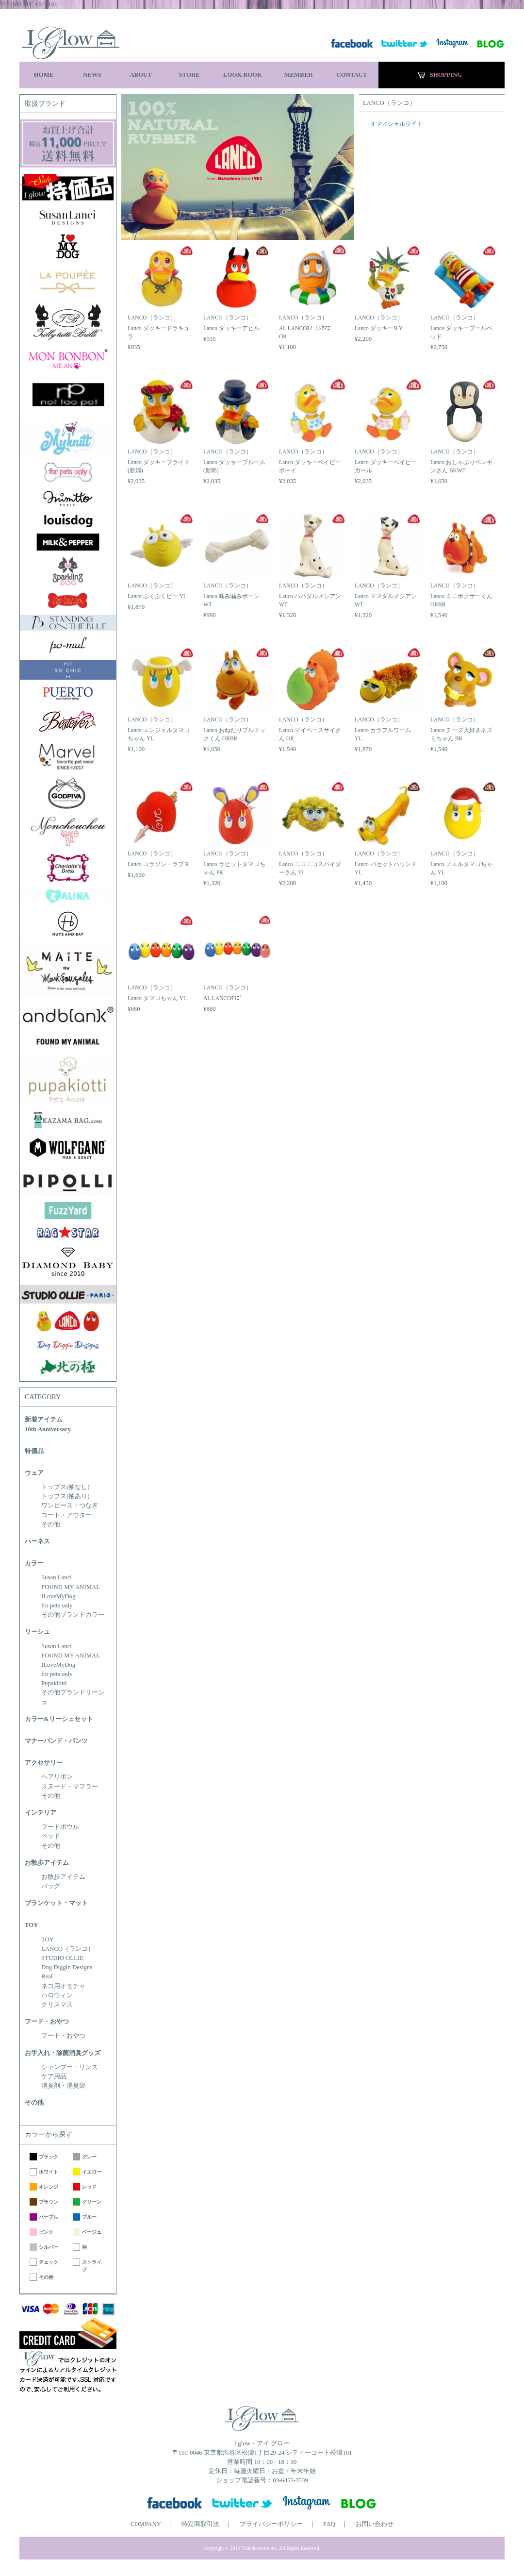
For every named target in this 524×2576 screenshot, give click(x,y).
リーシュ (37, 1631)
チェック (48, 2262)
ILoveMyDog (58, 1596)
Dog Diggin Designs (66, 1967)
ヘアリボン (57, 1776)
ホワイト (48, 2172)
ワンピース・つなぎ (69, 1505)
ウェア (34, 1473)
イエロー (91, 2172)
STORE (189, 74)
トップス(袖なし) (65, 1487)
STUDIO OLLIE (62, 1958)
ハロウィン (57, 1995)
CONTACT (351, 74)
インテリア (40, 1812)
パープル (48, 2217)
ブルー (89, 2217)
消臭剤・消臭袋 (63, 2085)
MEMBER (298, 74)
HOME (44, 74)
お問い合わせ (374, 2524)
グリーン (91, 2202)
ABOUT (141, 74)
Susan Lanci (56, 1577)
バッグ (50, 1886)
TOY (31, 1925)
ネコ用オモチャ (63, 1986)
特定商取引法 (200, 2524)
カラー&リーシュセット (59, 1719)
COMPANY (146, 2524)
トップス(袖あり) (65, 1496)
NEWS (92, 74)
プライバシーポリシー (271, 2524)
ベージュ (91, 2232)
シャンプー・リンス (69, 2067)
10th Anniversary (48, 1429)
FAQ (329, 2524)
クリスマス (57, 2004)
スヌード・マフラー (69, 1786)
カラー (34, 1563)
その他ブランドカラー (72, 1614)
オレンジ (48, 2187)
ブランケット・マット (56, 1903)
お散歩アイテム (47, 1862)
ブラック (48, 2156)
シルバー (48, 2247)
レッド (89, 2187)
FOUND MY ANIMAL (70, 1587)
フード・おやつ (47, 2021)
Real (46, 1976)
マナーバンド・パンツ (56, 1741)
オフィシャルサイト (396, 124)
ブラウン (48, 2202)
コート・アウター (66, 1515)
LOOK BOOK (242, 74)
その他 (50, 1524)
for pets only (57, 1605)
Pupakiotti (54, 1683)
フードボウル (60, 1826)
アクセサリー (44, 1762)
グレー (89, 2156)
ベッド (50, 1836)
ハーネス (37, 1541)
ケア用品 (53, 2076)
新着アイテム (44, 1419)
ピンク (46, 2232)
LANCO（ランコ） (67, 1948)
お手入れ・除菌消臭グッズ (62, 2053)
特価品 (34, 1451)
